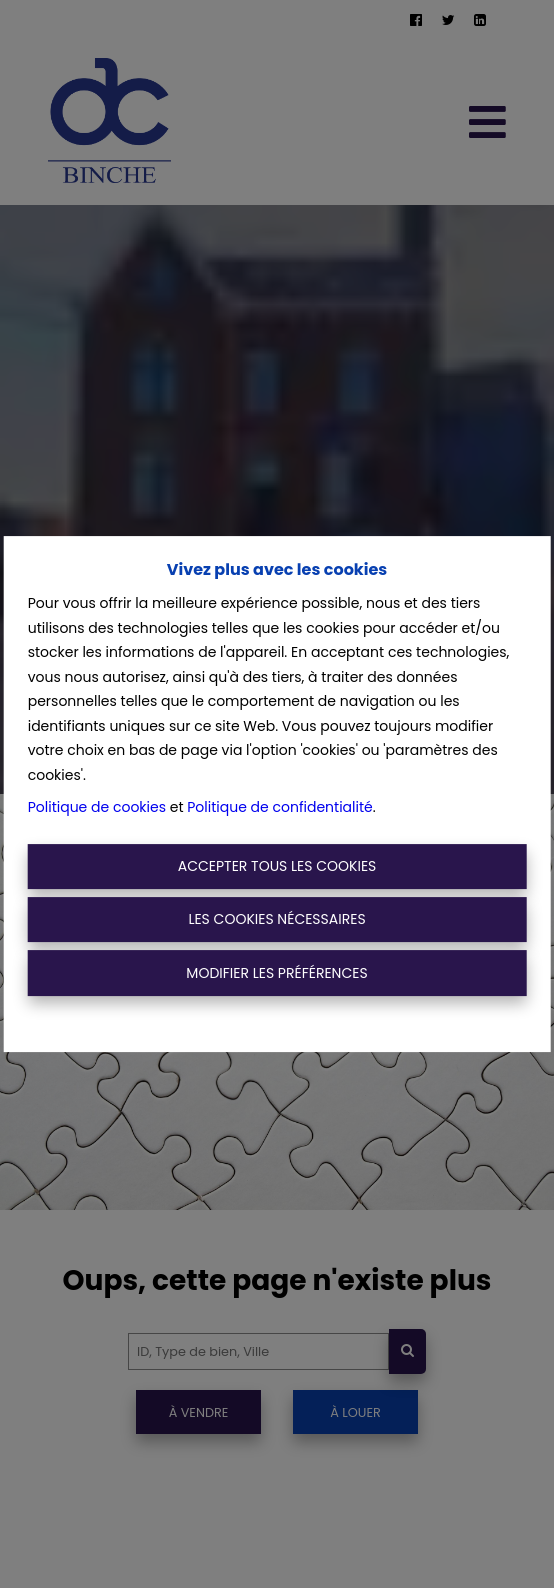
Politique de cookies (97, 807)
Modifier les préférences (276, 973)
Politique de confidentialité (279, 807)
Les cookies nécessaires (276, 919)
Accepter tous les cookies (277, 866)
